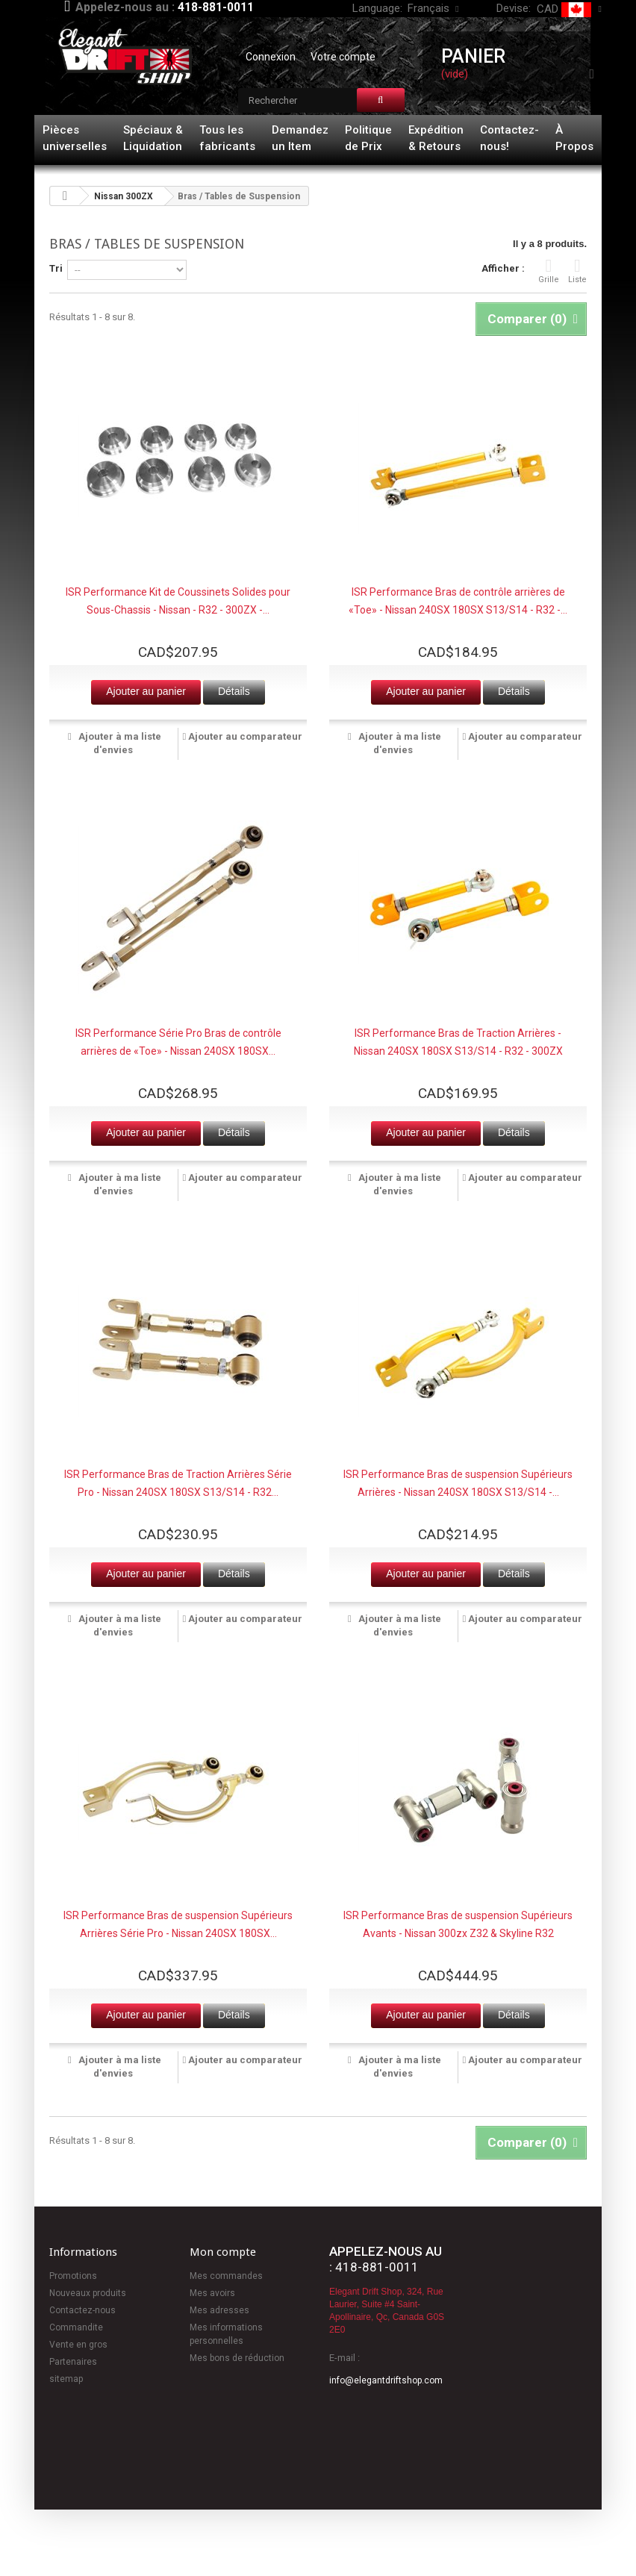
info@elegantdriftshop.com (386, 2380)
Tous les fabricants (227, 138)
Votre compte (343, 57)
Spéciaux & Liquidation (153, 138)
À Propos (574, 138)
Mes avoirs (212, 2293)
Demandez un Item (300, 138)
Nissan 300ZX (123, 196)
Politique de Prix (368, 138)
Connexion (271, 57)
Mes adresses (219, 2310)
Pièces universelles (75, 138)
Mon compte (223, 2252)
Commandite (76, 2327)
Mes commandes (226, 2276)
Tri (56, 268)
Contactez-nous (82, 2310)
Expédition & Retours (436, 138)
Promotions (73, 2276)
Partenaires (73, 2362)
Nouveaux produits (87, 2293)
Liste (577, 270)
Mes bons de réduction (237, 2358)
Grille (548, 270)
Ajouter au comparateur (245, 736)
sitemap (66, 2379)
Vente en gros (78, 2344)
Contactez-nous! (509, 138)
